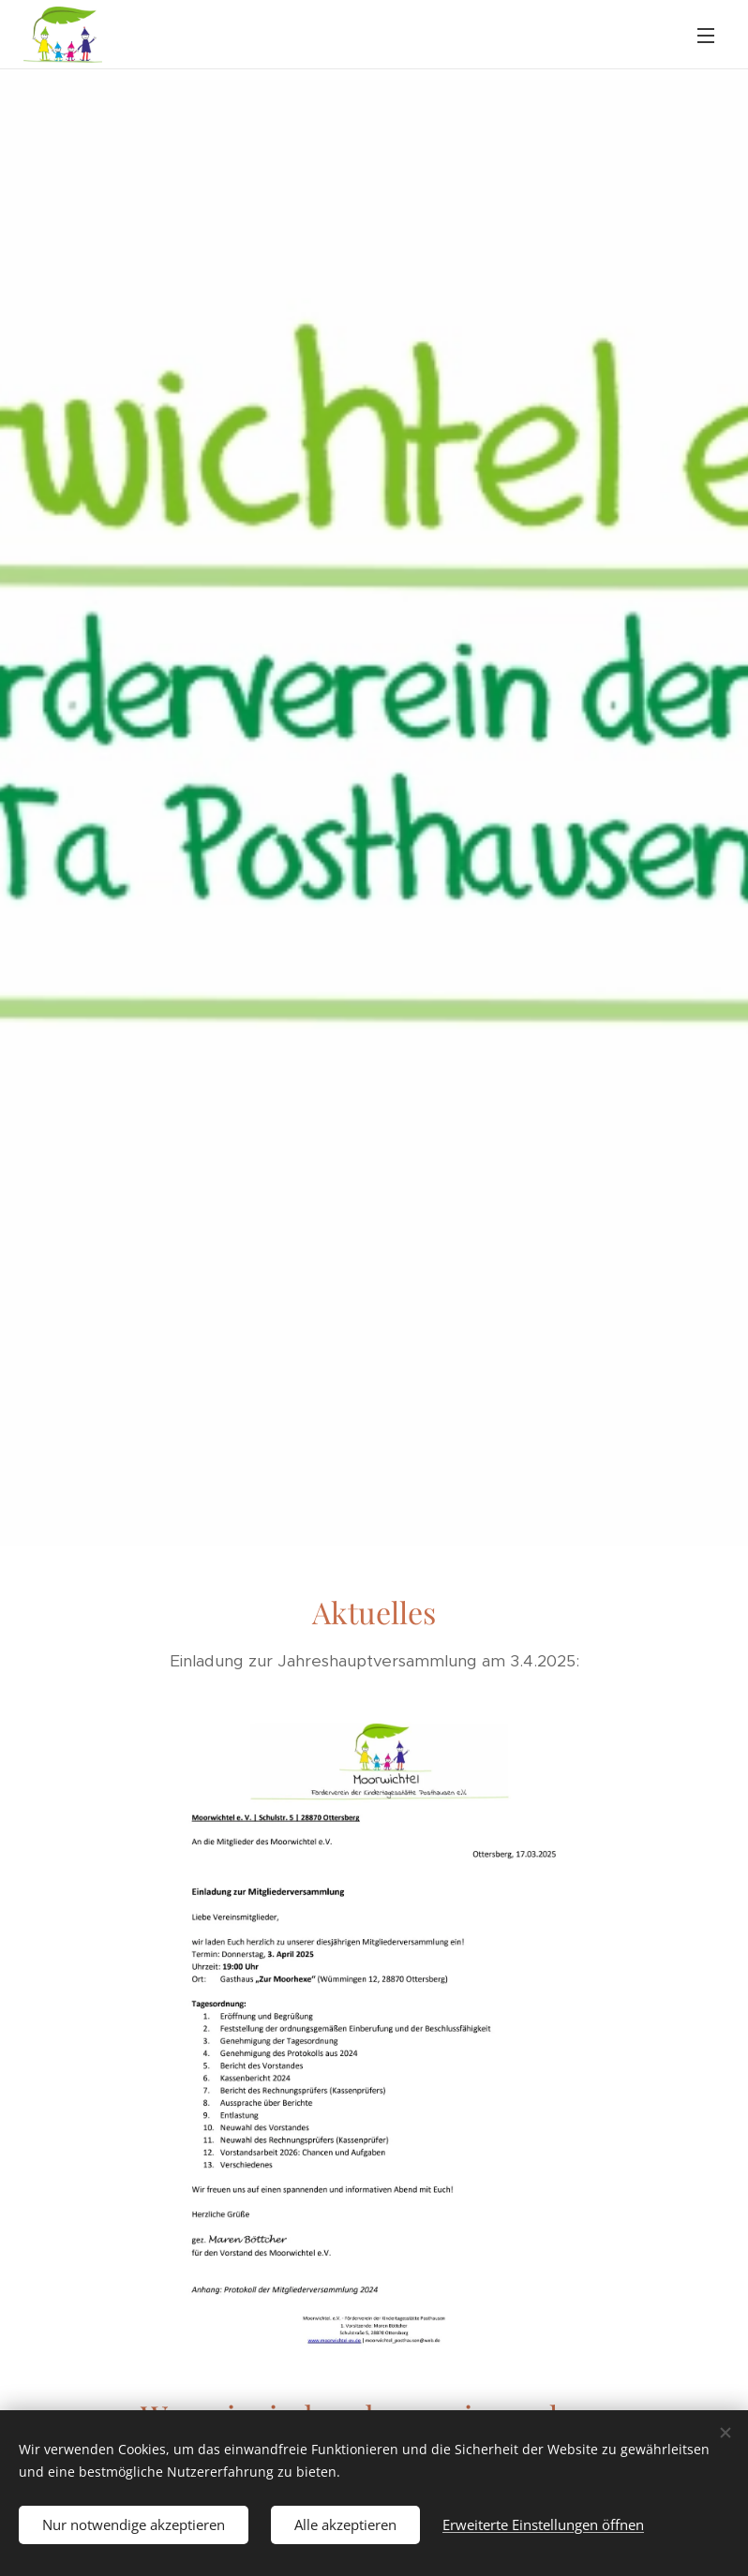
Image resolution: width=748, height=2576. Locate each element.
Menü (705, 36)
